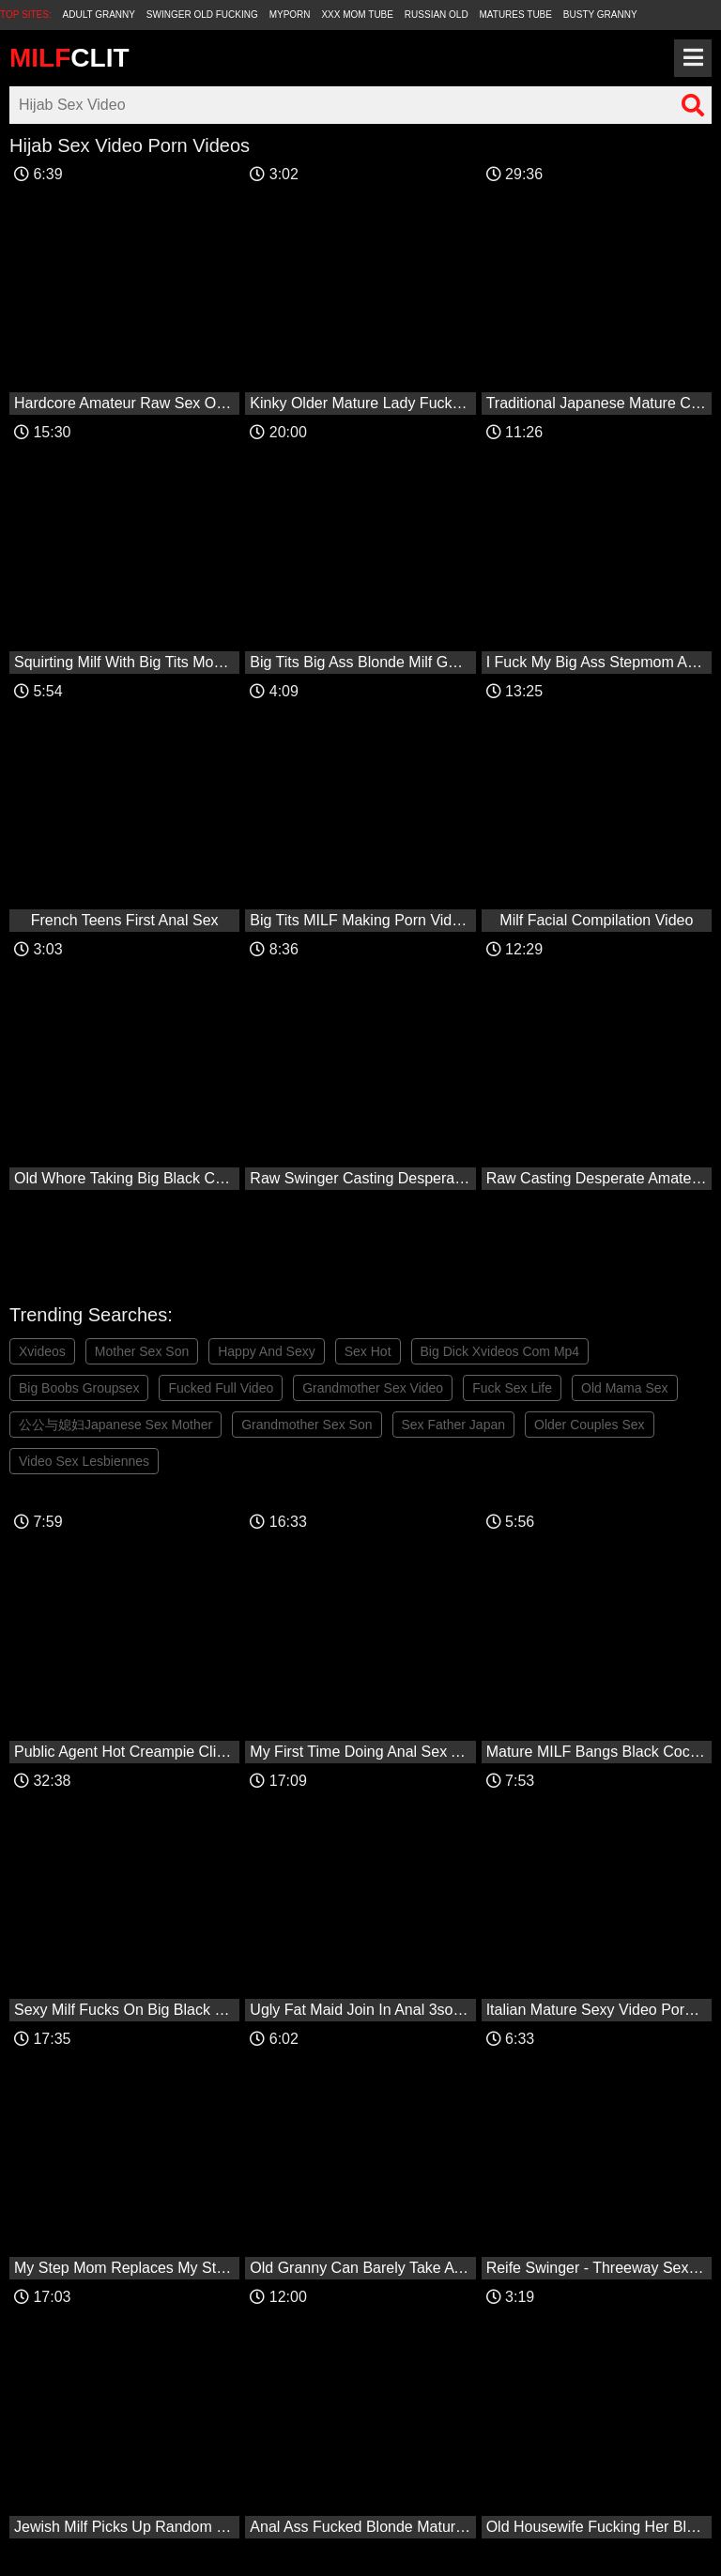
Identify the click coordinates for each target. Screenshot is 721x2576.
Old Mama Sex (624, 1387)
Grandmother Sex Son (306, 1424)
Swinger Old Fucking (202, 14)
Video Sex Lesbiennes (84, 1461)
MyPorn (290, 14)
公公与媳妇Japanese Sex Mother (115, 1424)
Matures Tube (516, 14)
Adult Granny (99, 14)
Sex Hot (368, 1351)
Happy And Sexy (266, 1351)
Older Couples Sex (589, 1424)
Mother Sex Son (142, 1351)
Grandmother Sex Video (372, 1387)
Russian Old (436, 14)
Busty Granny (600, 14)
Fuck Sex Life (512, 1387)
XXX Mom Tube (357, 14)
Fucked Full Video (220, 1387)
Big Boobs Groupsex (79, 1387)
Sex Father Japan (454, 1424)
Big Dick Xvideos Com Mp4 (500, 1351)
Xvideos (42, 1351)
